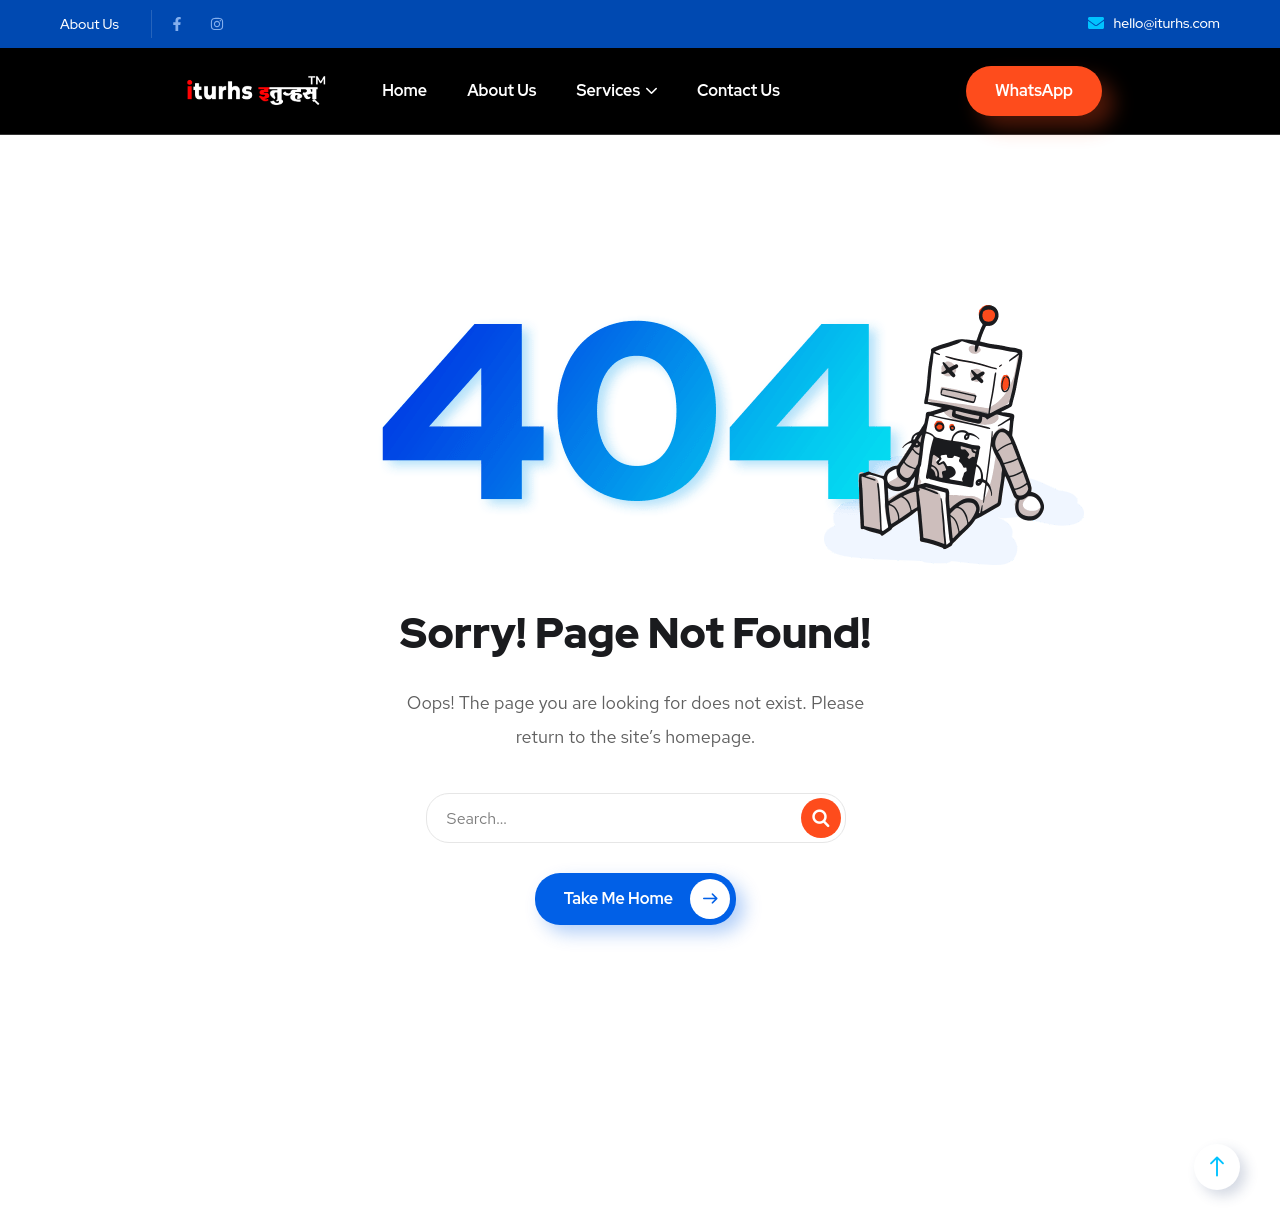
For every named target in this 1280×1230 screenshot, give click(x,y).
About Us (501, 90)
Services (608, 90)
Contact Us (738, 90)
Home (404, 90)
